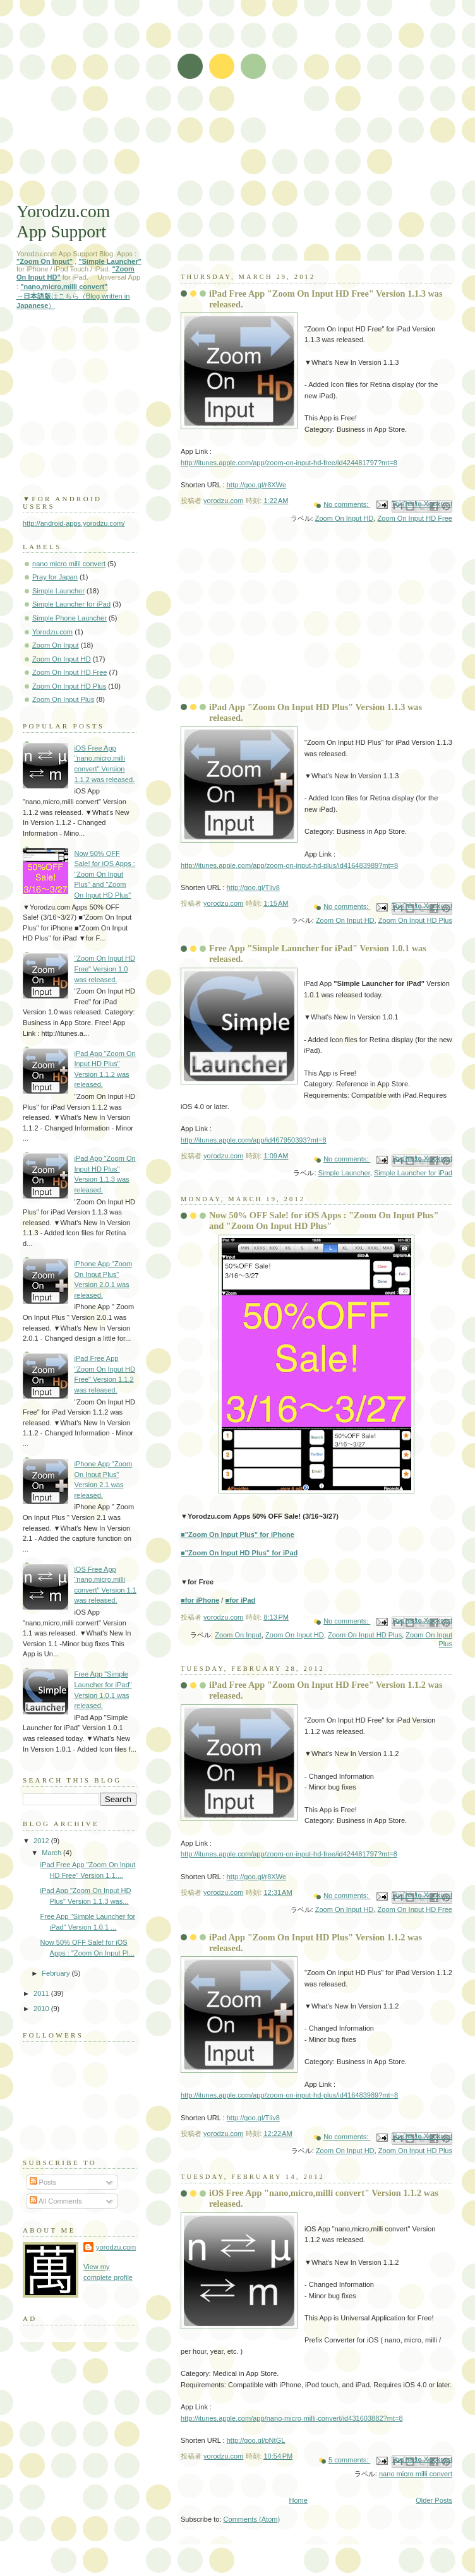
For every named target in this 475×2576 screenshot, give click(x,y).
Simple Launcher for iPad (413, 1173)
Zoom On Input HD (344, 518)
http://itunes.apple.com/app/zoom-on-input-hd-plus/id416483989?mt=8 (289, 865)
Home (298, 2500)
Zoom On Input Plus (63, 699)
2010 (42, 2008)
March (52, 1852)
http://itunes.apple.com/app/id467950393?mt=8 (254, 1140)
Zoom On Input (238, 1635)
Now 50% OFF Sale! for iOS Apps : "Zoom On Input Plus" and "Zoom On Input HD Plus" (323, 1220)
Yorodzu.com (52, 632)
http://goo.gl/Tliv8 (253, 887)
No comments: (346, 504)
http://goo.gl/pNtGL (256, 2440)
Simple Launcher (344, 1173)
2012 (42, 1840)
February (56, 1973)
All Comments (56, 2201)
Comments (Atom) (252, 2519)
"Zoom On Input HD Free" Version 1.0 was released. (104, 968)
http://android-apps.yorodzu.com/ (74, 523)
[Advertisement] (237, 107)
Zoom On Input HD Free (415, 518)
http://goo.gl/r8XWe (256, 485)
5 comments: (349, 2460)
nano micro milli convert (415, 2474)
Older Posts (434, 2500)
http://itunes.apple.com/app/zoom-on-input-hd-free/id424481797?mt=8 (289, 462)
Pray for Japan (55, 577)
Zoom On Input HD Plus (415, 920)
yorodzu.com (116, 2247)
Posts (43, 2182)
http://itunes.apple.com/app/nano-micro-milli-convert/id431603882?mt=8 (292, 2418)
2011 (42, 1993)
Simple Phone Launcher (69, 618)
